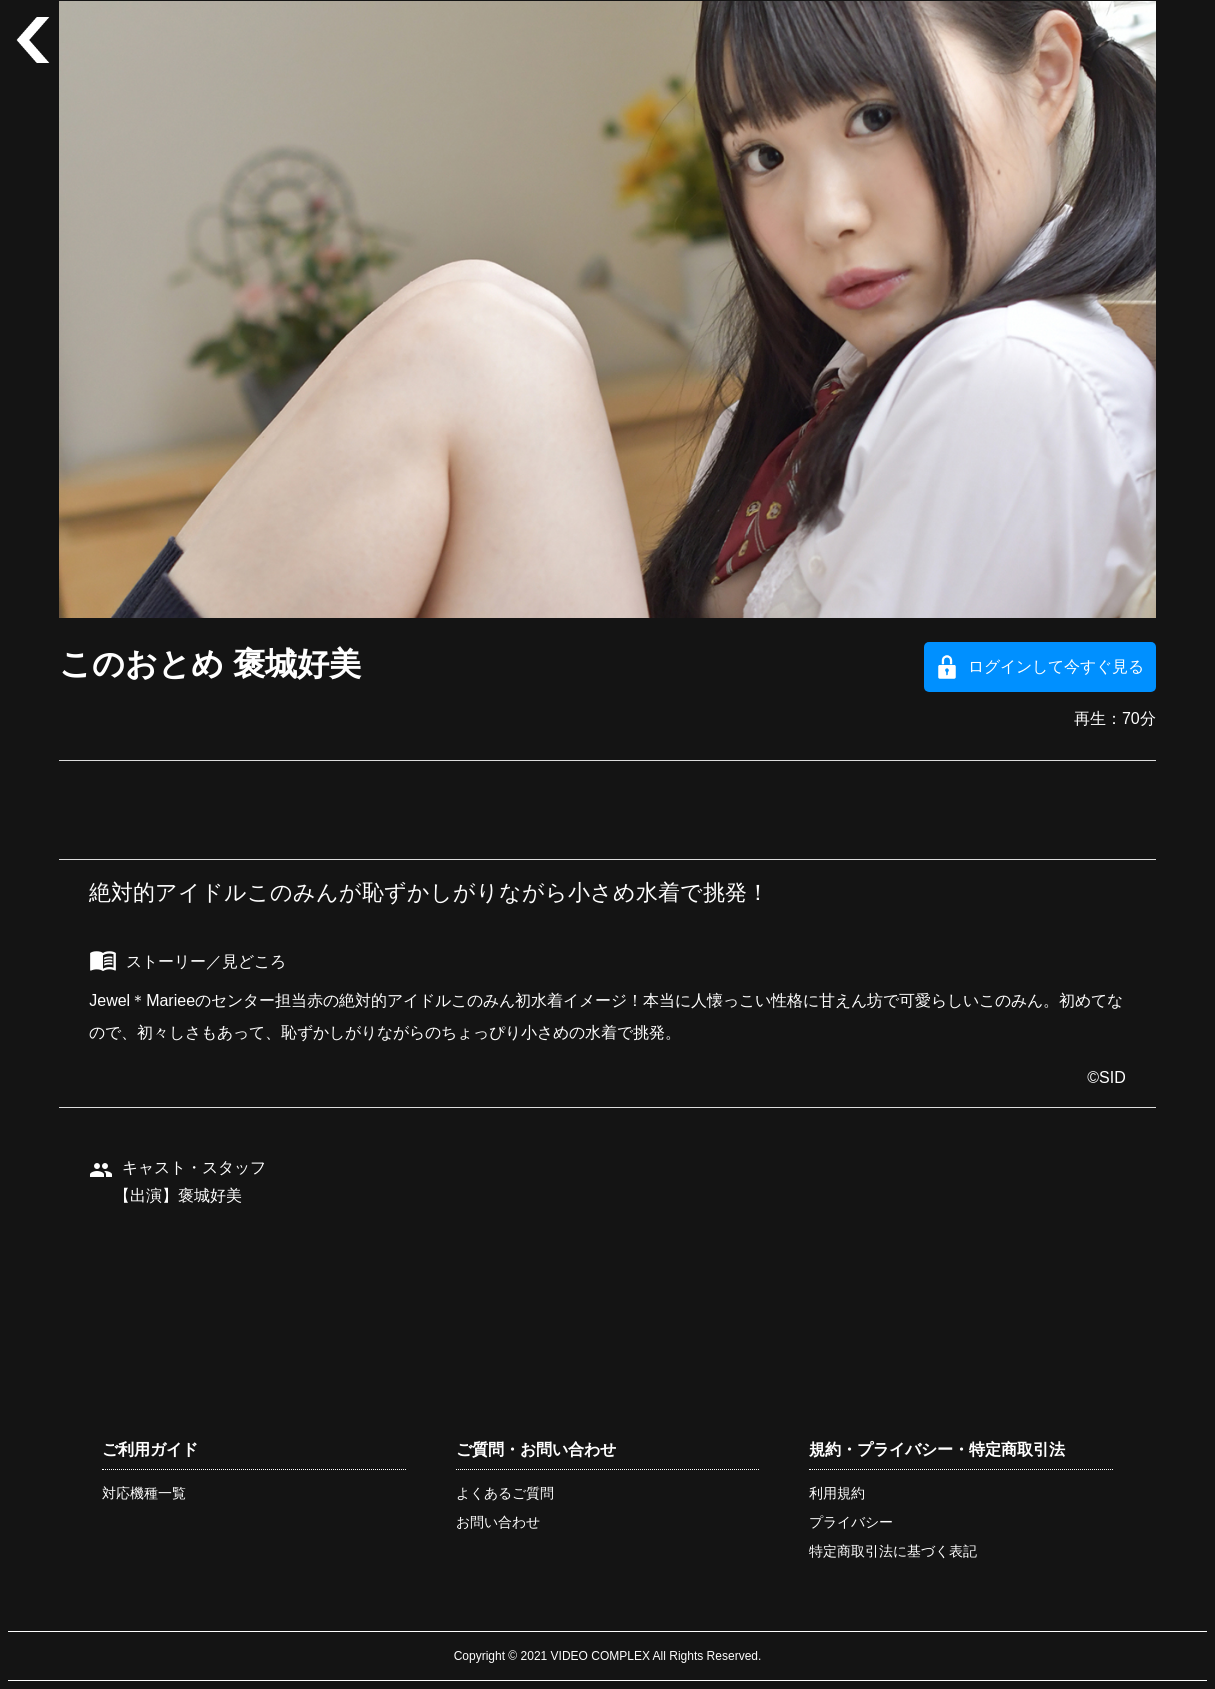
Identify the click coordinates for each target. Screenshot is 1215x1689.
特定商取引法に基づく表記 (893, 1551)
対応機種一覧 (144, 1493)
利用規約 (837, 1493)
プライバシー (851, 1522)
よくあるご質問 (505, 1493)
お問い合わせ (498, 1522)
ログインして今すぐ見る (1056, 666)
